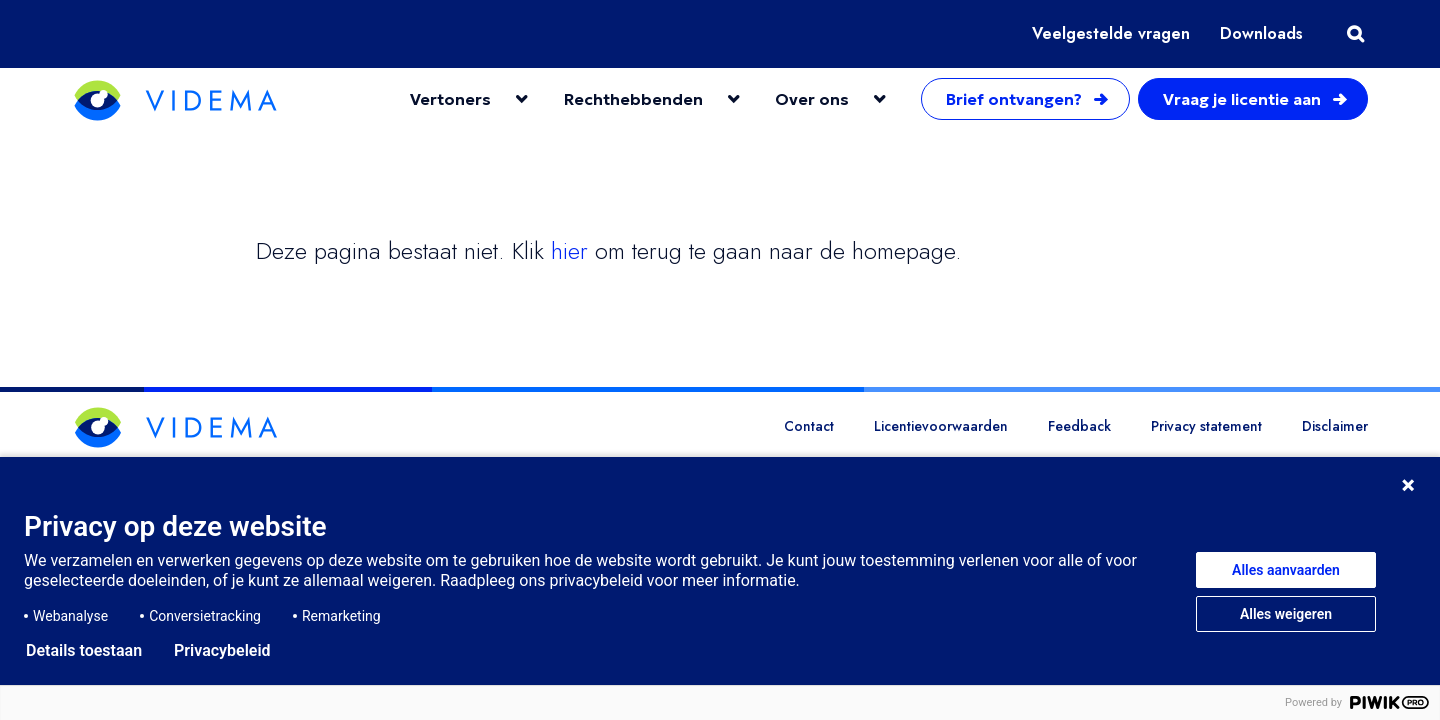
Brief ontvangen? (1029, 99)
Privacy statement (1206, 426)
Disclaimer (1335, 426)
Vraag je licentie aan (1257, 99)
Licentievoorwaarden (941, 426)
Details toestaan (84, 650)
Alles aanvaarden (1286, 570)
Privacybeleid (222, 650)
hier (569, 250)
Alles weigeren (1286, 614)
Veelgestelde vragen (1111, 33)
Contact (809, 426)
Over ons (812, 99)
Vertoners (450, 99)
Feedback (1079, 426)
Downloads (1261, 33)
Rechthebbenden (633, 99)
